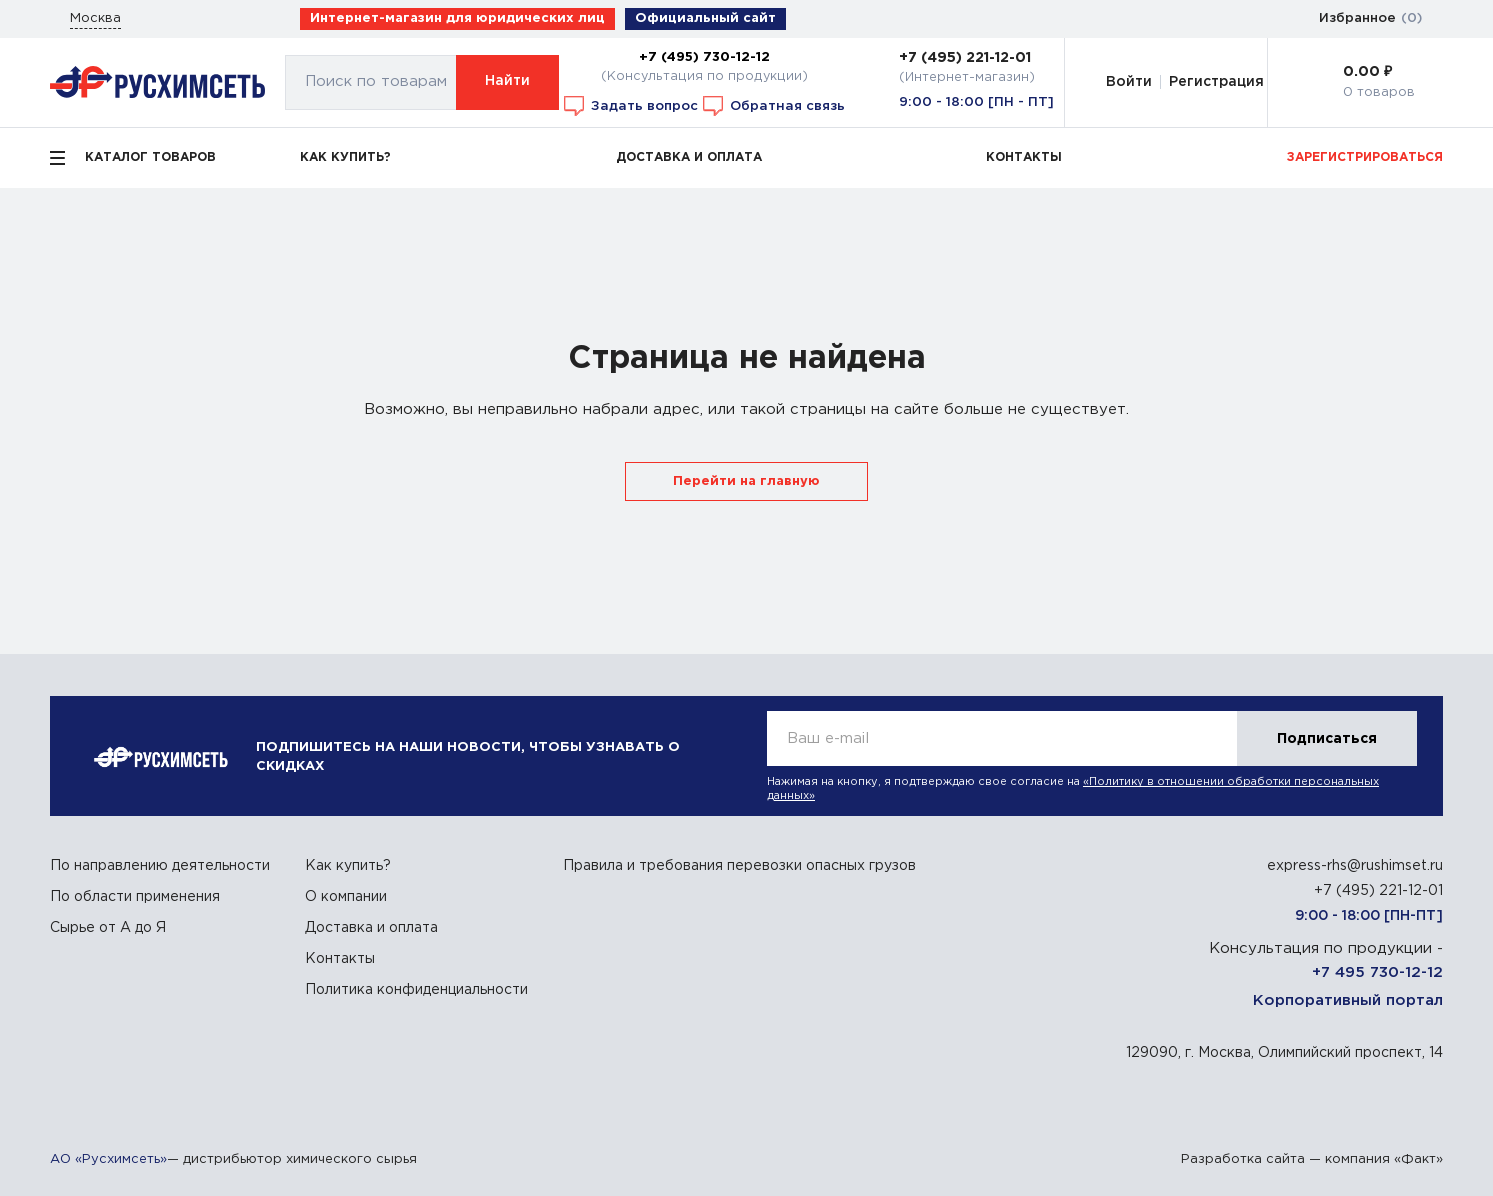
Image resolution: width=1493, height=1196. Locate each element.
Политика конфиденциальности (416, 990)
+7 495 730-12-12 (1377, 972)
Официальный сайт (705, 18)
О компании (346, 897)
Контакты (340, 959)
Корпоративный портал (1348, 1000)
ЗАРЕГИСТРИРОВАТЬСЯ (1365, 157)
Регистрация (1216, 82)
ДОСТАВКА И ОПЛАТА (689, 157)
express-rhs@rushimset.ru (1355, 866)
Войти (1129, 82)
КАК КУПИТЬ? (345, 157)
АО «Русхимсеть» (108, 1159)
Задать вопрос (631, 106)
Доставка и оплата (371, 928)
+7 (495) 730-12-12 (704, 57)
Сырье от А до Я (108, 928)
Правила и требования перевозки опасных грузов (739, 866)
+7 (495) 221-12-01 (965, 58)
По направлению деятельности (160, 866)
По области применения (135, 897)
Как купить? (348, 866)
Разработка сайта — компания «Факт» (1312, 1159)
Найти (507, 81)
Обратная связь (774, 106)
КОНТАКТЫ (1024, 157)
